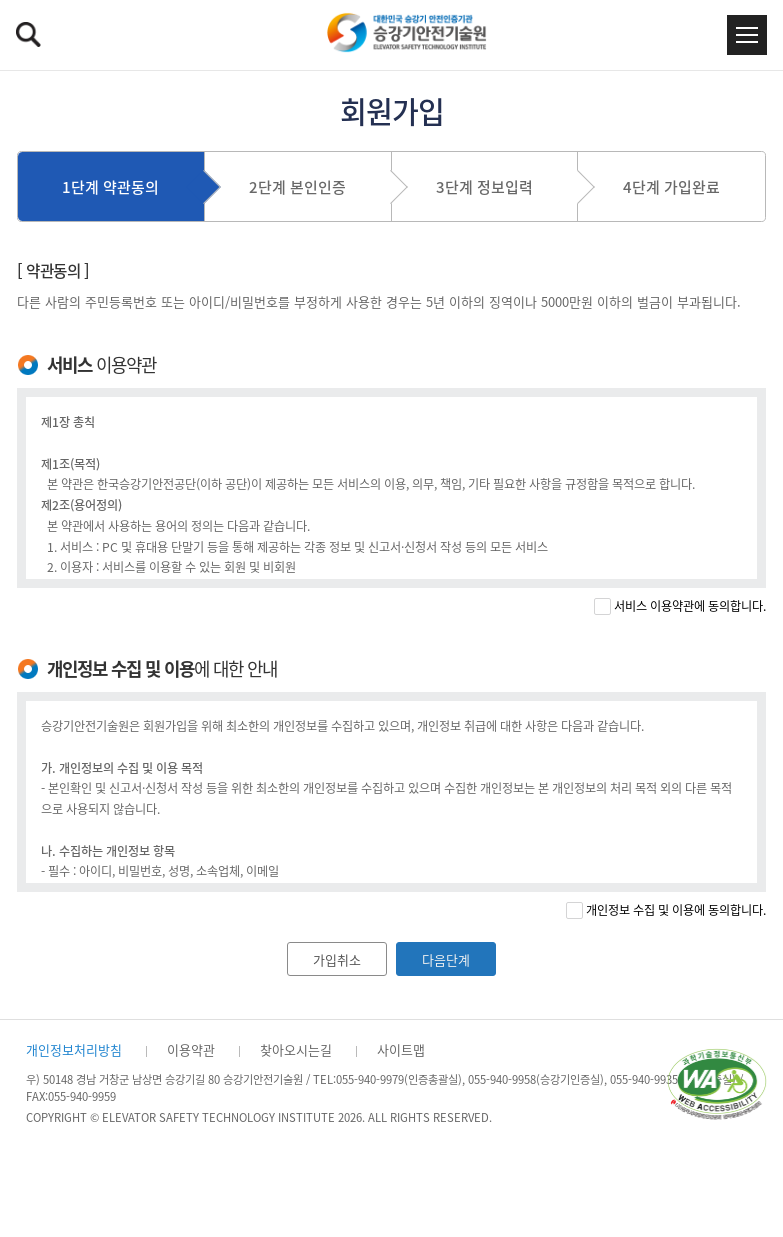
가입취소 (337, 959)
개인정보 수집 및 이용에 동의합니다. (676, 910)
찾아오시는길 (296, 1049)
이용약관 (191, 1049)
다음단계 (446, 959)
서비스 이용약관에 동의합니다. (690, 606)
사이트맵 (401, 1049)
